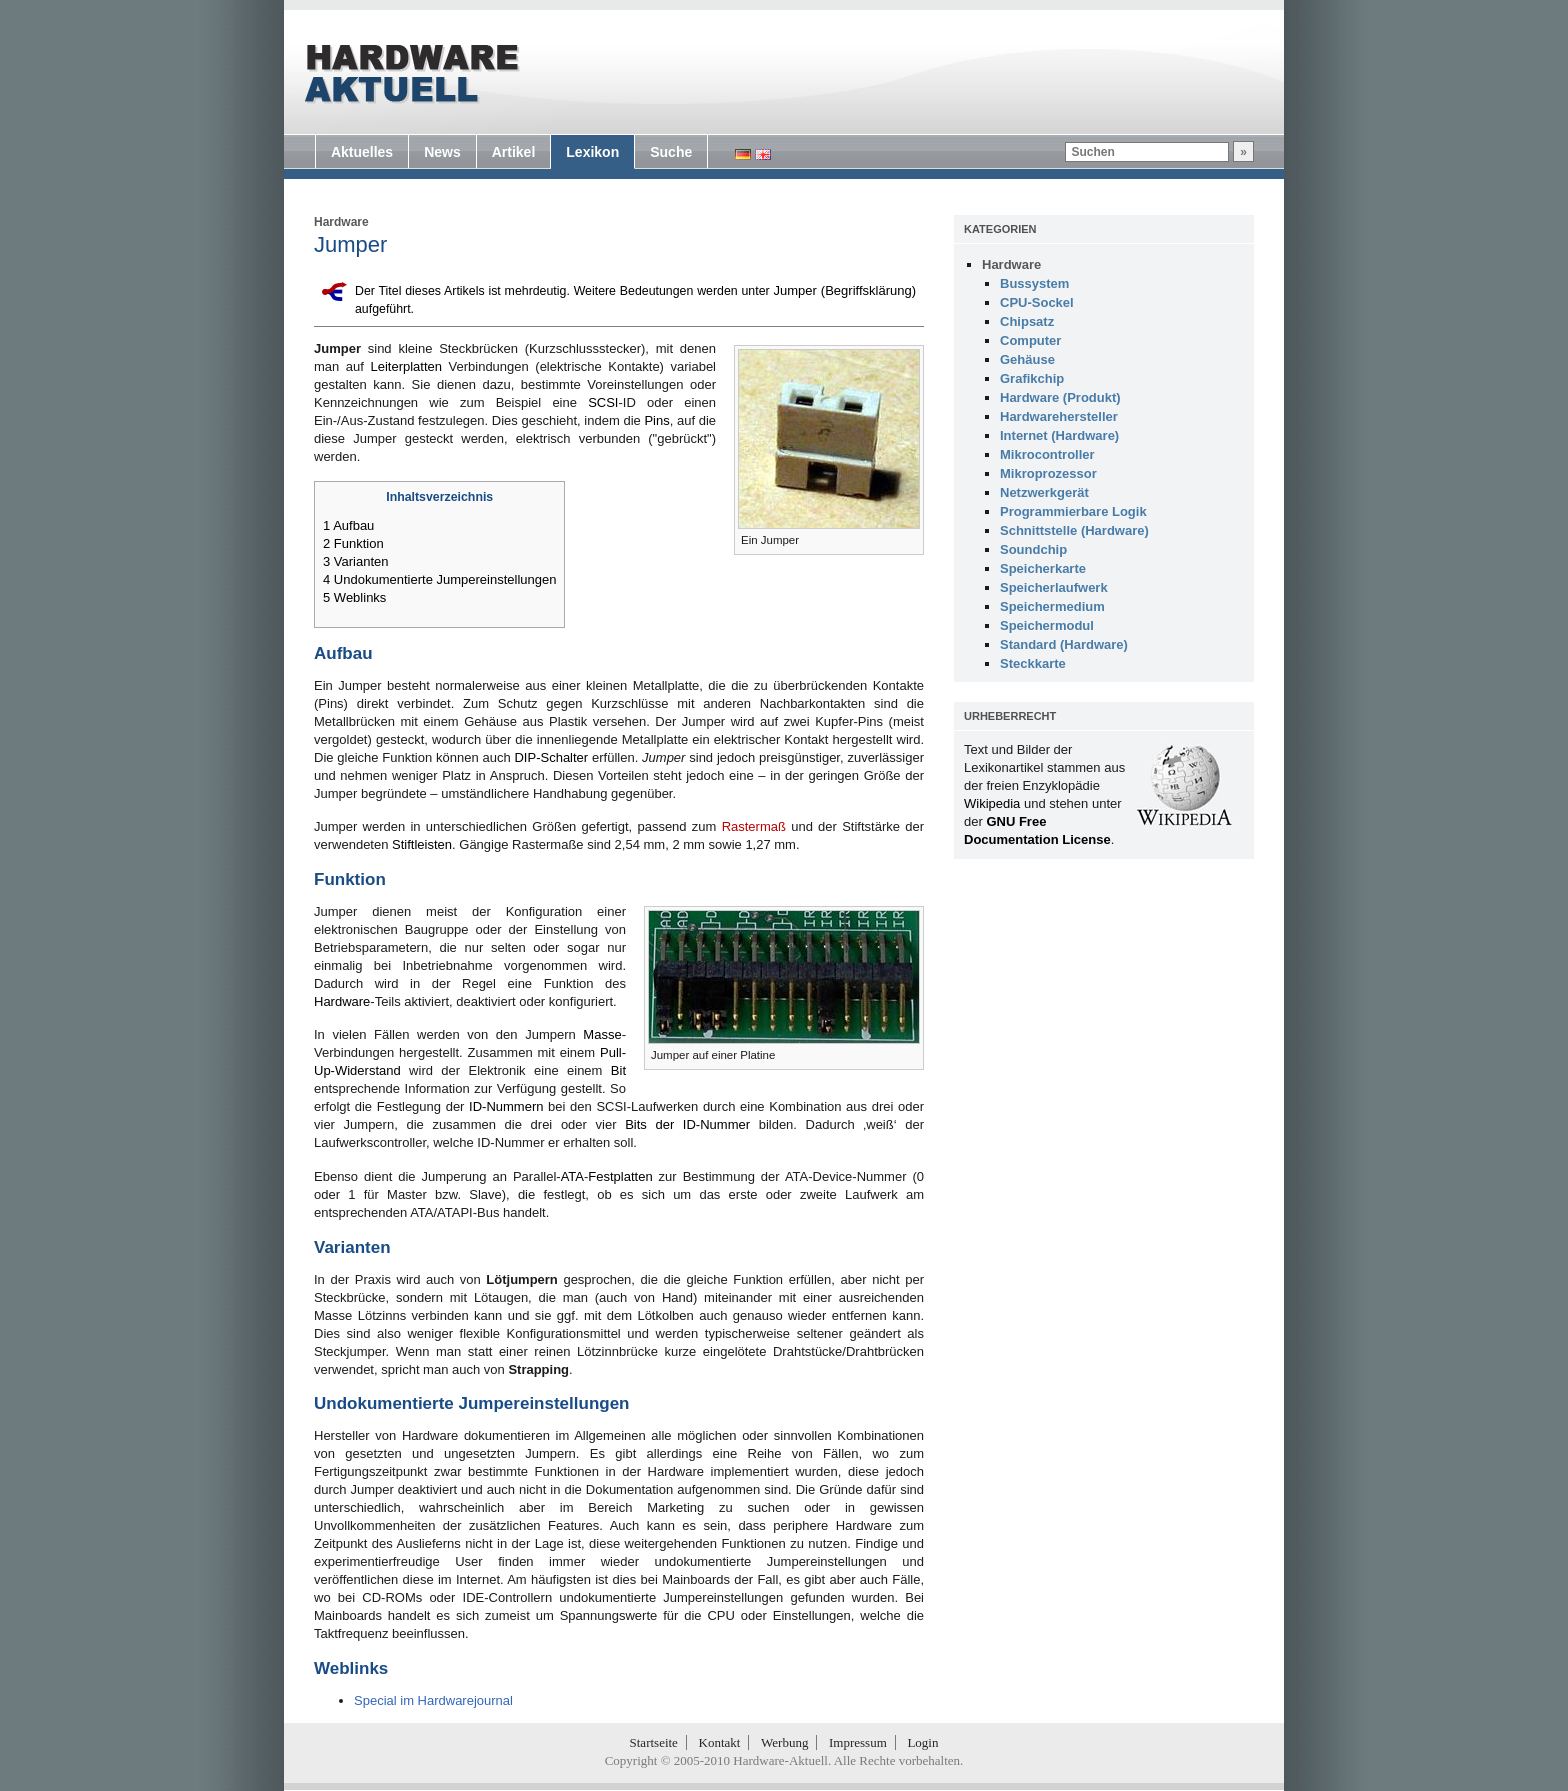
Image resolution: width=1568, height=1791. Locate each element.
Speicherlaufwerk (1054, 587)
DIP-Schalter (551, 757)
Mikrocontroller (1047, 454)
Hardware (341, 222)
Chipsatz (1027, 321)
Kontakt (720, 1742)
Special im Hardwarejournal (433, 1700)
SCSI (603, 402)
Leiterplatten (406, 366)
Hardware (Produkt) (1060, 397)
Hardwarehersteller (1059, 416)
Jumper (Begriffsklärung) (844, 290)
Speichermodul (1047, 625)
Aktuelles (362, 152)
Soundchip (1033, 549)
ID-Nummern (506, 1106)
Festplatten (620, 1176)
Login (922, 1742)
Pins (656, 420)
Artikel (514, 152)
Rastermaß (754, 826)
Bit (618, 1070)
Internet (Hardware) (1059, 435)
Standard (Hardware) (1064, 644)
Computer (1030, 340)
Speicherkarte (1043, 568)
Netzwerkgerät (1044, 492)
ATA (572, 1176)
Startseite (654, 1742)
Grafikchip (1032, 378)
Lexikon (592, 152)
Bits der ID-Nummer (687, 1124)
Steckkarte (1033, 663)
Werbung (784, 1742)
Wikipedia (992, 803)
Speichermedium (1052, 606)
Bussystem (1034, 283)
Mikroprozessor (1048, 473)
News (442, 152)
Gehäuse (1027, 359)
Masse (602, 1034)
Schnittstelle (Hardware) (1074, 530)
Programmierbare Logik (1073, 511)
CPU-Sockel (1037, 302)
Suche (671, 152)
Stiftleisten (422, 844)
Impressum (858, 1742)
